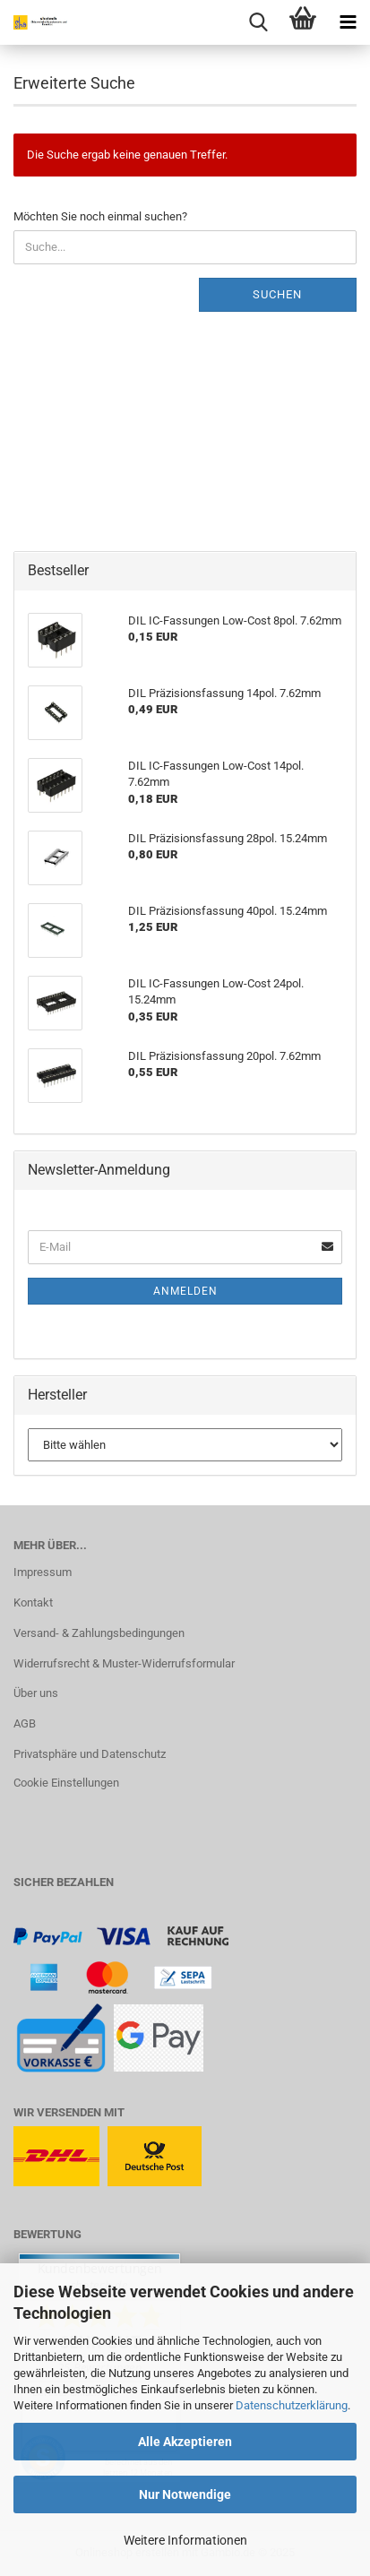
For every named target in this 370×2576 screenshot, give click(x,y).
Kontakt (33, 1602)
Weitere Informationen (185, 2540)
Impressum (42, 1572)
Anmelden (185, 1291)
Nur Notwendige (185, 2494)
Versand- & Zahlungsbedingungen (99, 1633)
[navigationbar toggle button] (347, 22)
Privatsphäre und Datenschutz (89, 1754)
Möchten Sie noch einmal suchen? (100, 216)
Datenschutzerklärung (292, 2405)
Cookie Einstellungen (66, 1782)
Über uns (35, 1693)
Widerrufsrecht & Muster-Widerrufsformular (124, 1663)
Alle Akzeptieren (185, 2441)
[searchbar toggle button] (258, 22)
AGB (24, 1723)
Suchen (277, 294)
